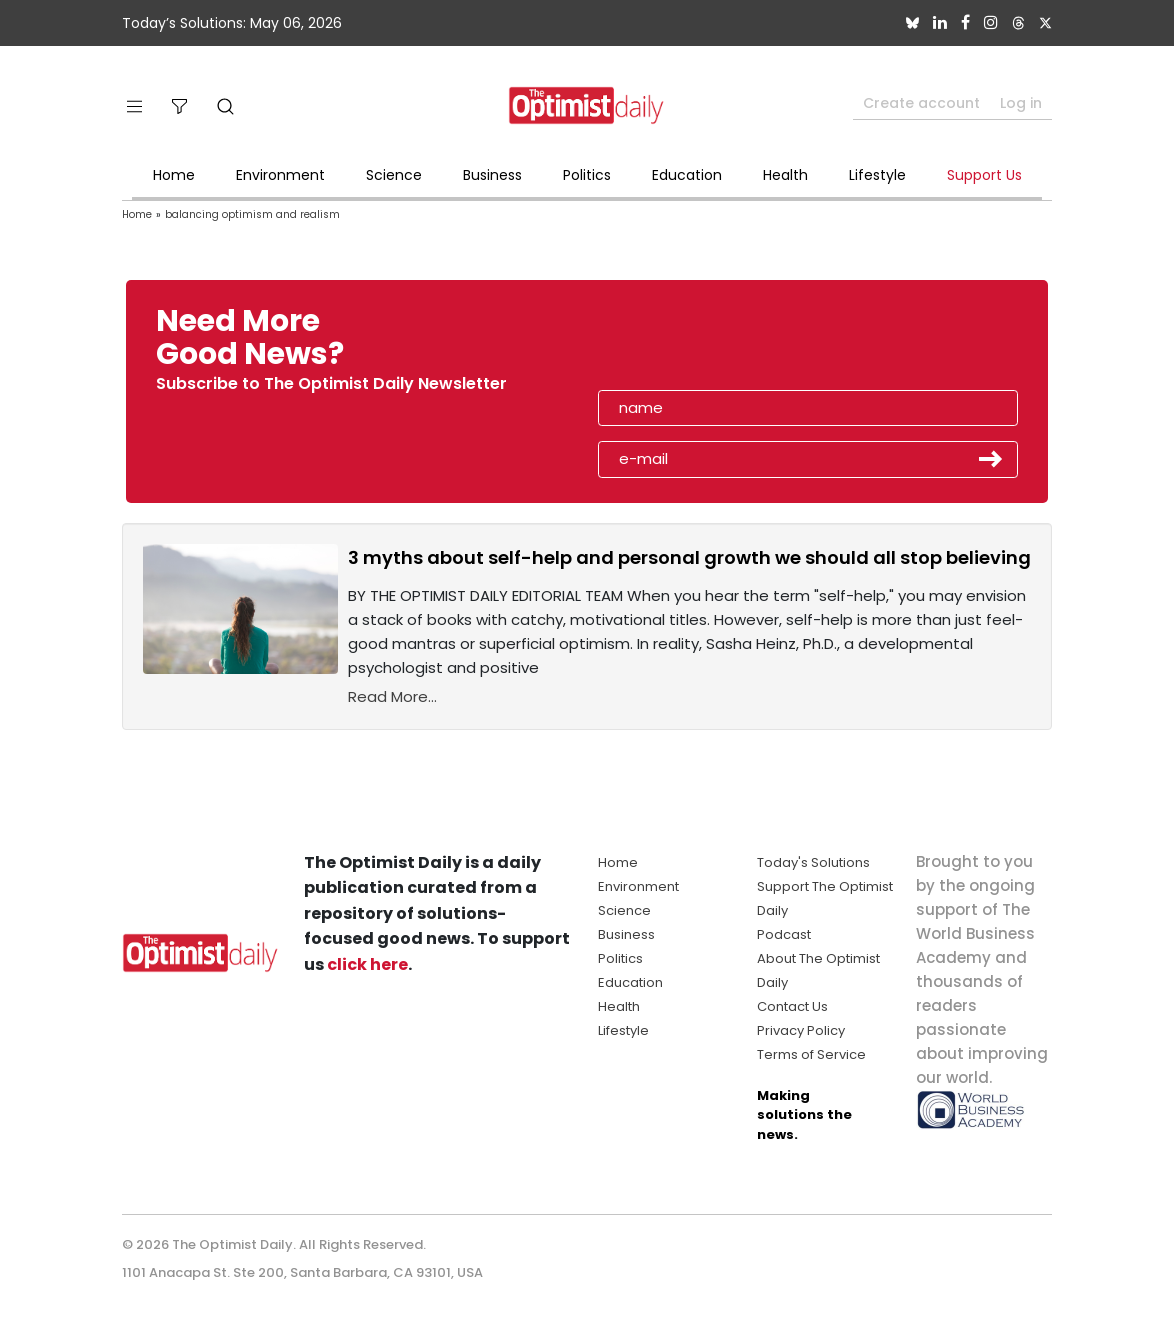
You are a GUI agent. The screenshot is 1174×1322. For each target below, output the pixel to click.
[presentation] (714, 344)
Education (687, 175)
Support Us (984, 175)
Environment (280, 175)
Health (785, 175)
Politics (587, 175)
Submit (991, 459)
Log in (1021, 103)
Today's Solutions (813, 862)
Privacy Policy (801, 1030)
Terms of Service (811, 1054)
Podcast (784, 934)
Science (394, 175)
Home (174, 175)
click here (367, 964)
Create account (921, 103)
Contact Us (792, 1006)
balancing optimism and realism (252, 214)
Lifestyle (877, 175)
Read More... (392, 696)
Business (492, 175)
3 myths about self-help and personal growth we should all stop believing (689, 557)
